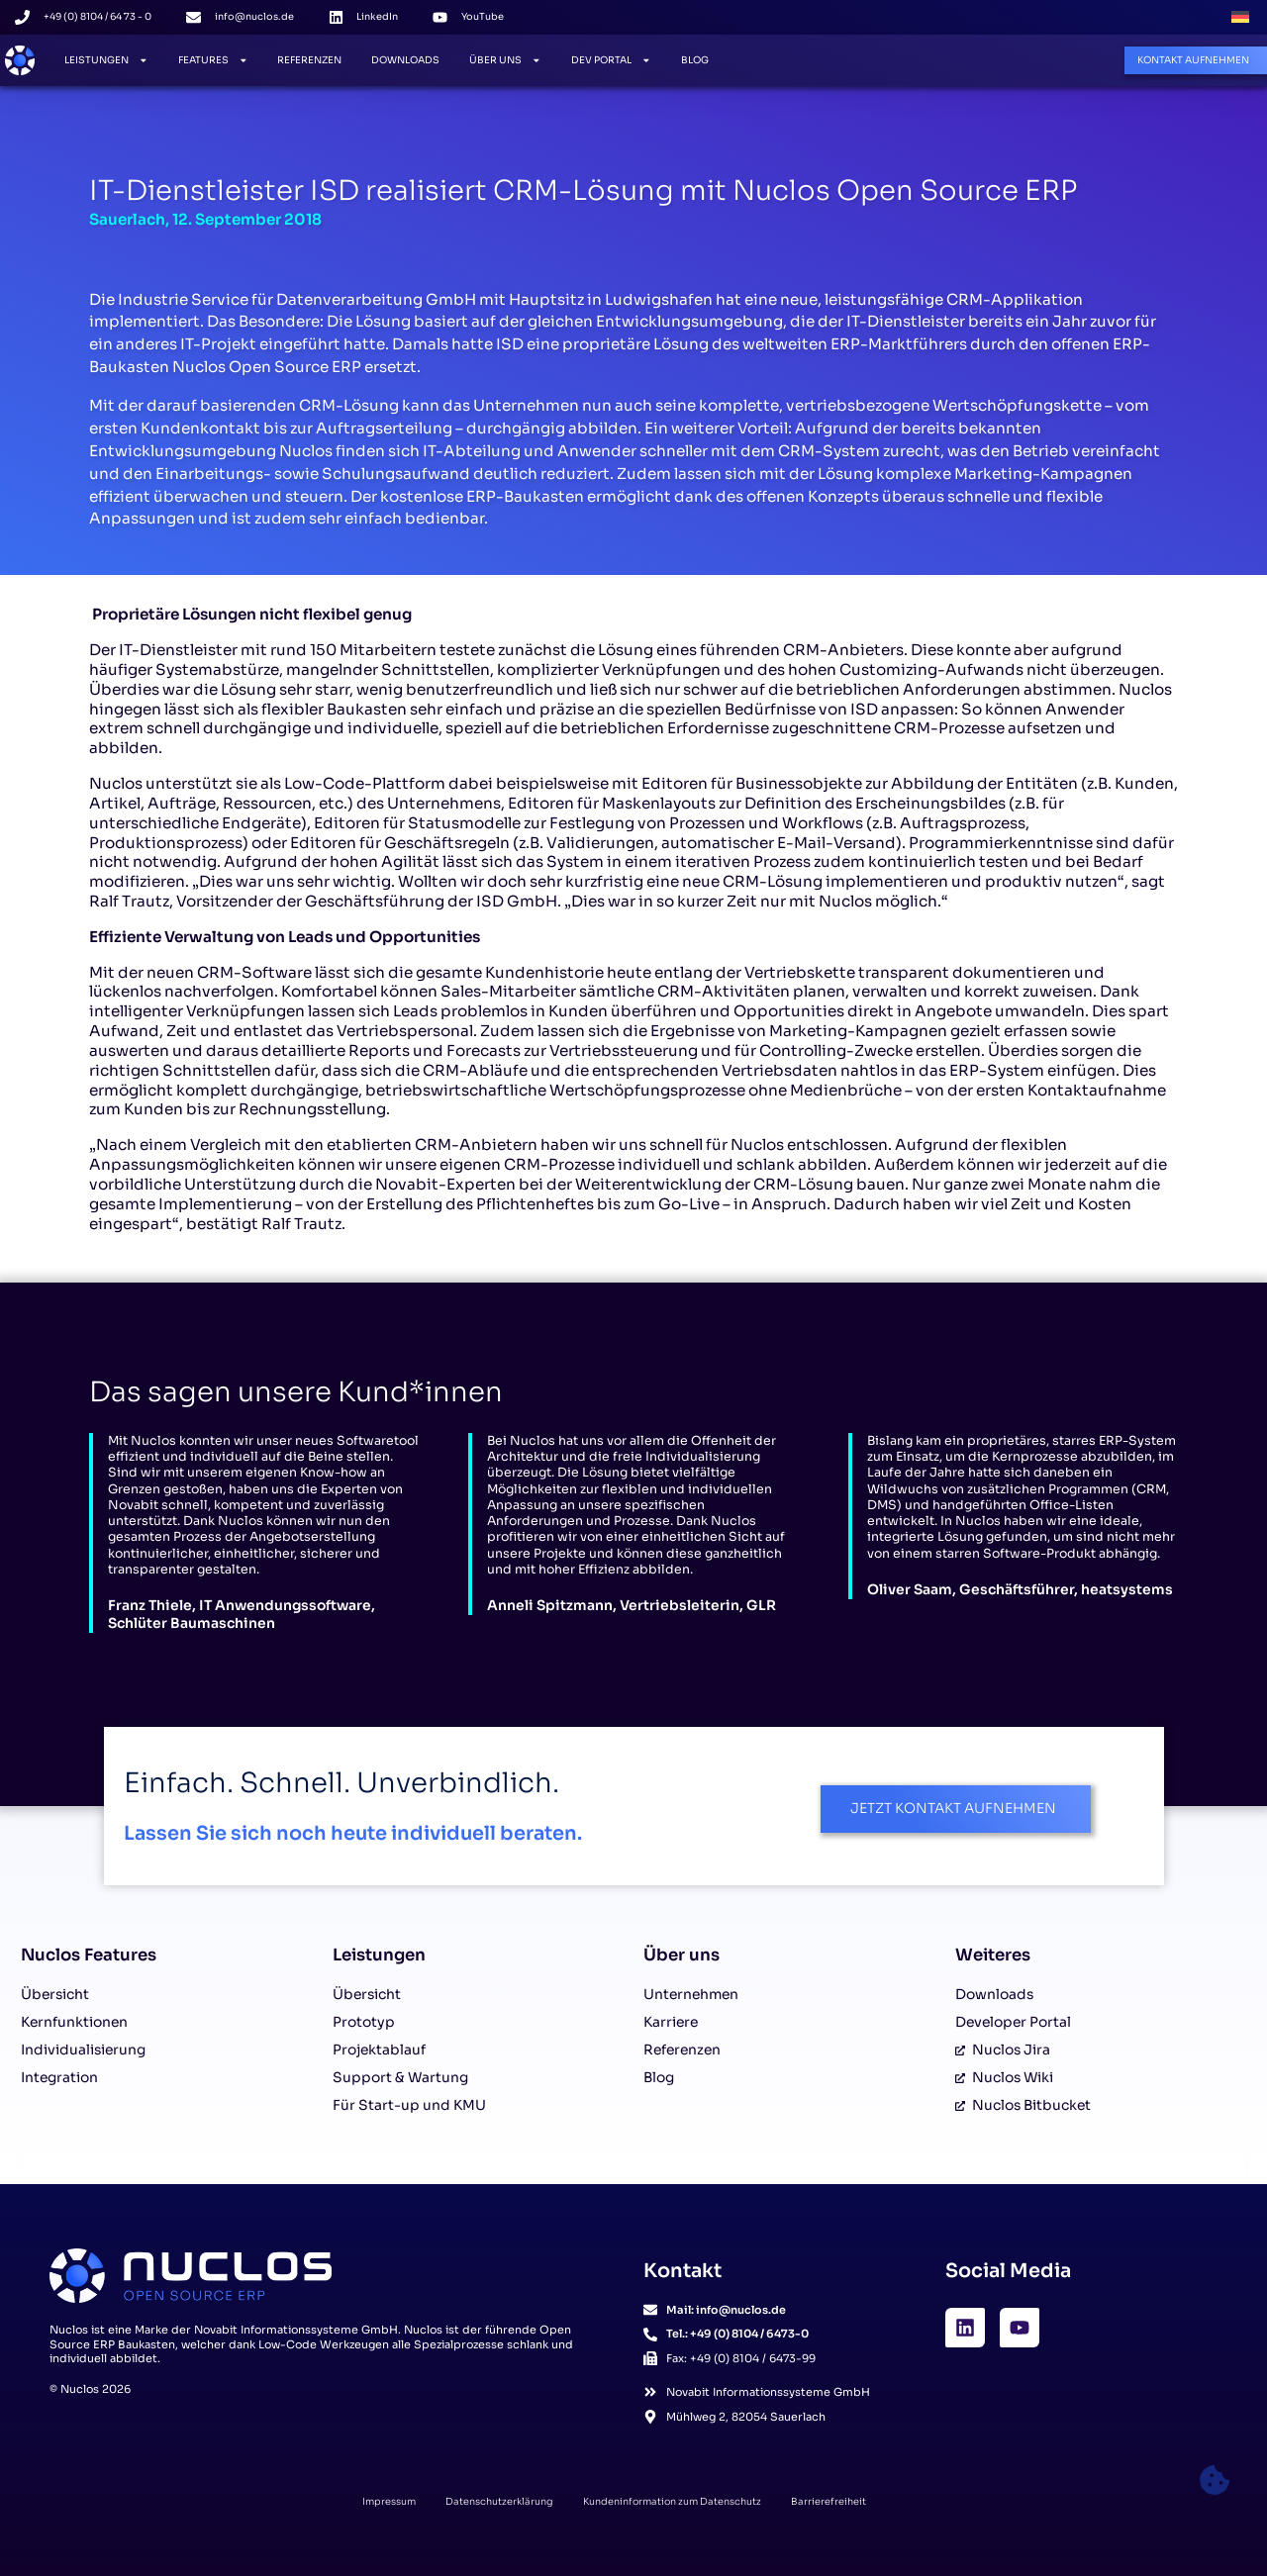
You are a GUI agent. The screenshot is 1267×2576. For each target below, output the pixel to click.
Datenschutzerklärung (499, 2502)
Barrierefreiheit (828, 2502)
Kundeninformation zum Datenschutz (672, 2502)
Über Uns (505, 60)
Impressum (389, 2502)
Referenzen (309, 60)
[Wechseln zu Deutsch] (1240, 17)
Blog (695, 60)
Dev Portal (611, 60)
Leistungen (106, 60)
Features (213, 60)
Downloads (405, 60)
